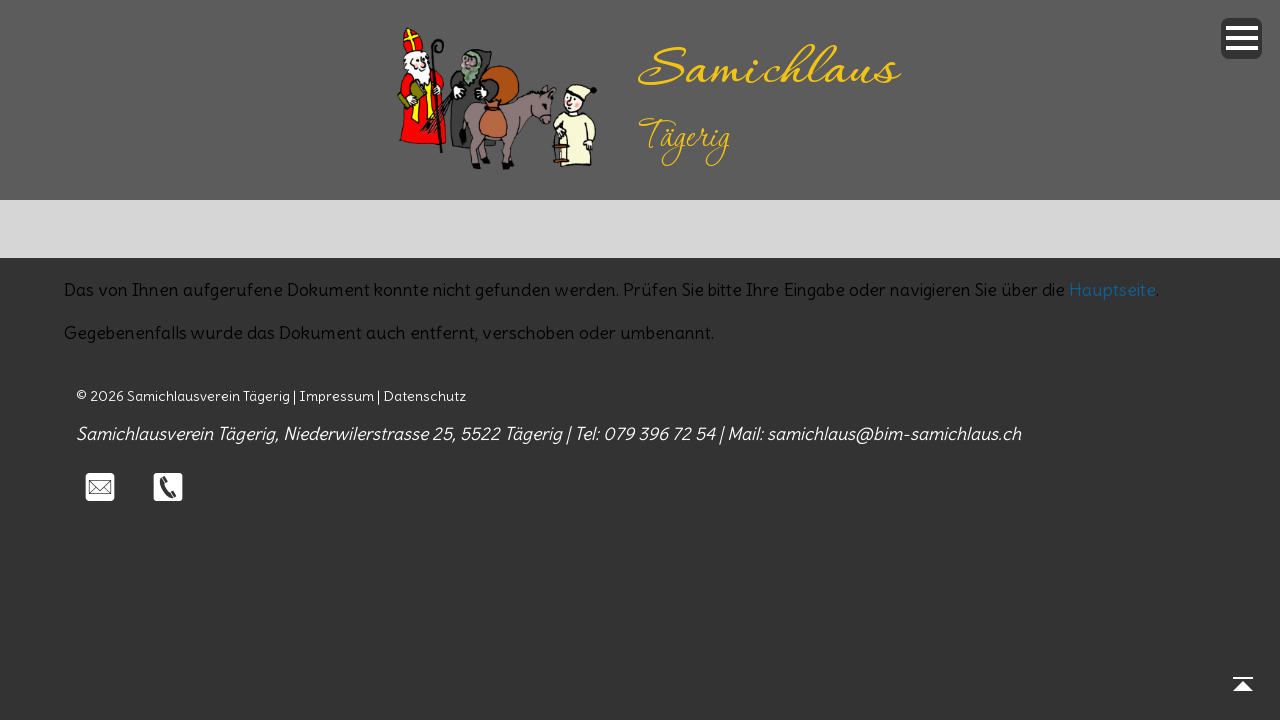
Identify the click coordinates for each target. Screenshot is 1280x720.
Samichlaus (767, 71)
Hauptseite (1112, 290)
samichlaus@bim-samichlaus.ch (894, 434)
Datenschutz (424, 396)
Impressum (336, 396)
